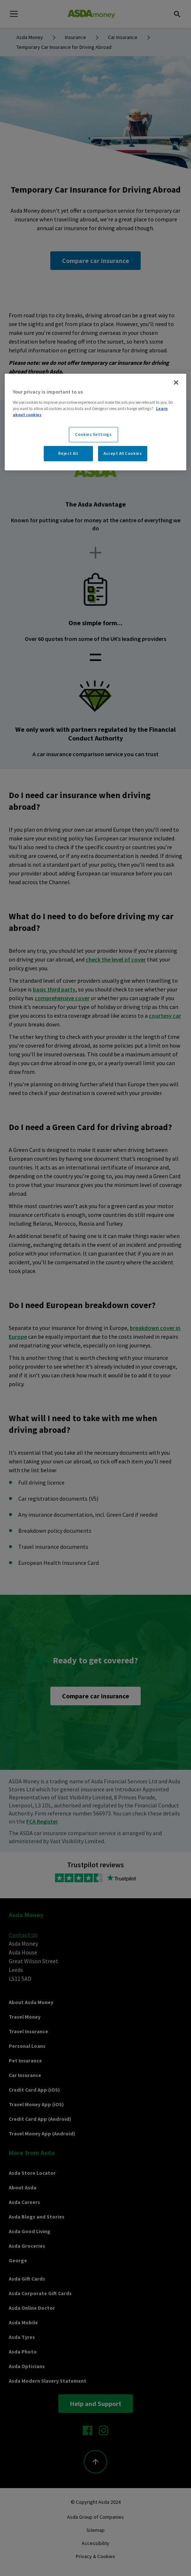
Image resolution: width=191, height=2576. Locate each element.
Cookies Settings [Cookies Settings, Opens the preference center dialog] (93, 434)
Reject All (68, 453)
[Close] (176, 383)
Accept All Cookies (123, 453)
